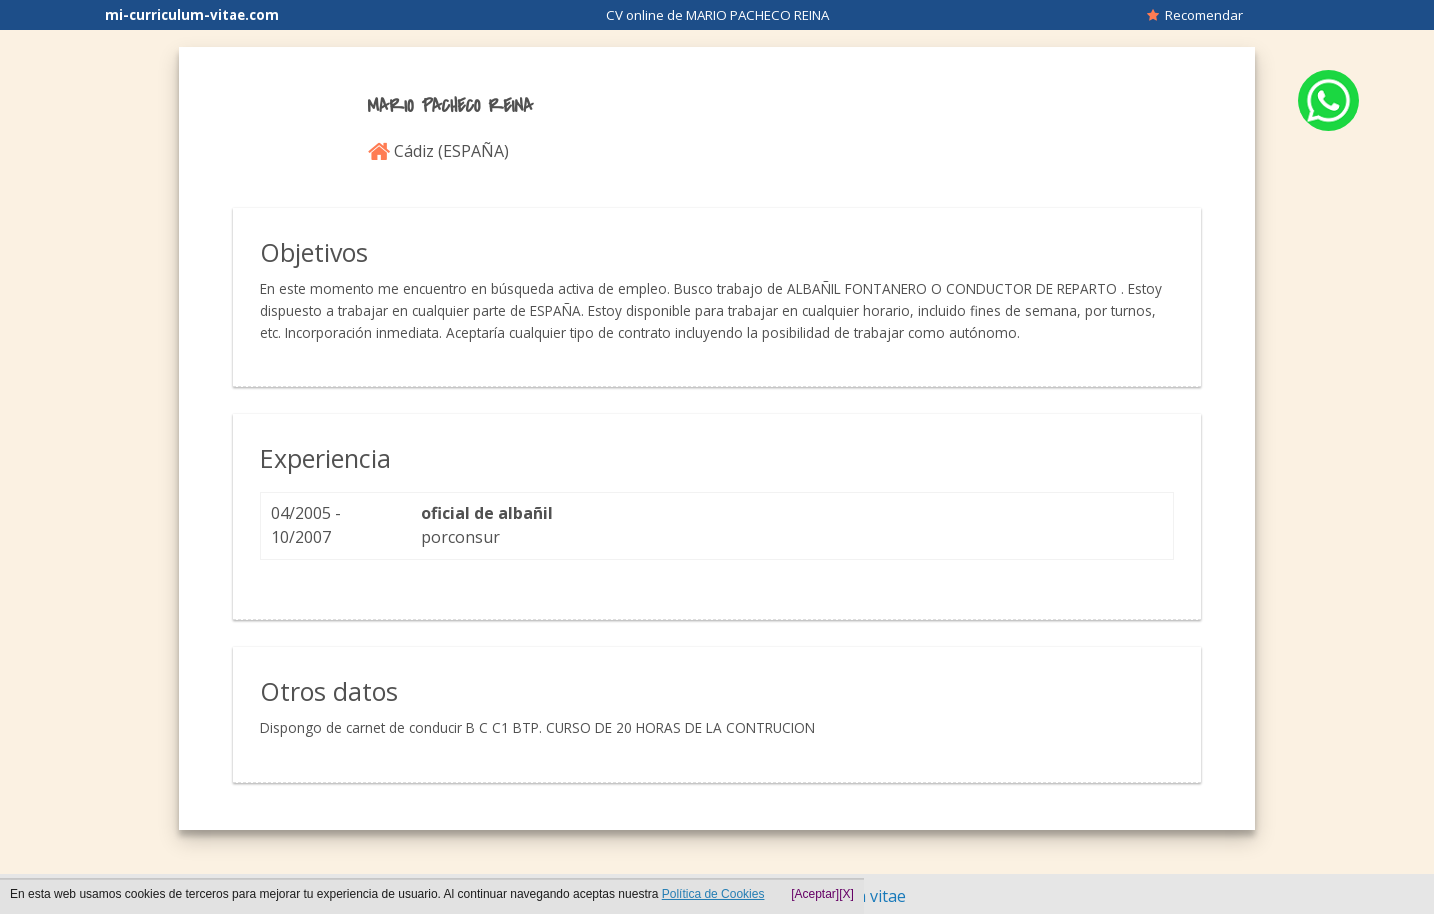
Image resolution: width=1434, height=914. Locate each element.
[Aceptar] (815, 894)
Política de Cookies (713, 894)
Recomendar (1195, 15)
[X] (846, 894)
